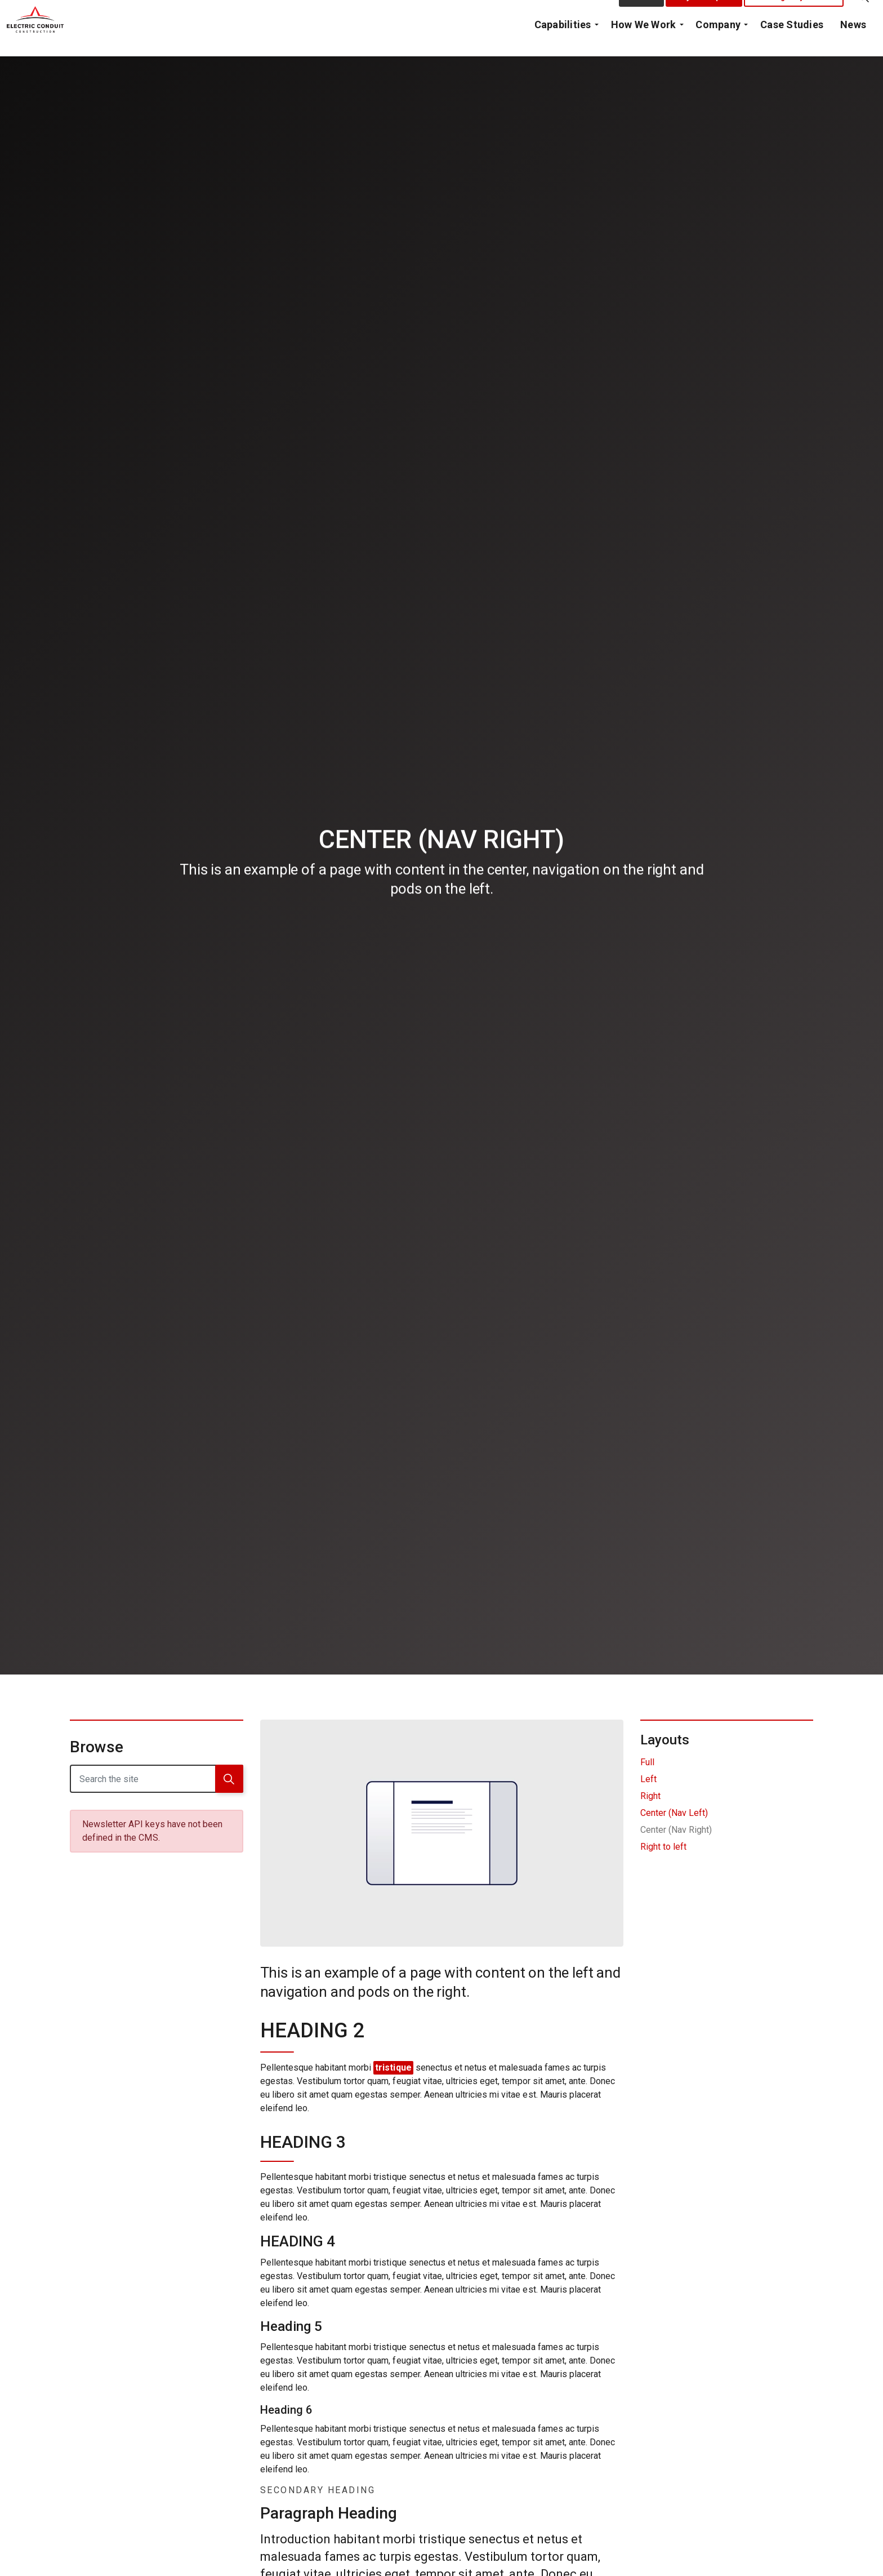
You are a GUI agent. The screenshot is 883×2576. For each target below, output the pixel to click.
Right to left (663, 1846)
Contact (641, 14)
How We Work (643, 42)
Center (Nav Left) (674, 1812)
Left (648, 1779)
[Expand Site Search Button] (863, 14)
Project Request (704, 14)
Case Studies (791, 42)
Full (647, 1762)
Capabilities (562, 42)
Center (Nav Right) (676, 1829)
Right (650, 1796)
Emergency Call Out (794, 14)
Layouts (664, 1740)
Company (718, 42)
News (853, 42)
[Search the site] (156, 1779)
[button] (229, 1779)
